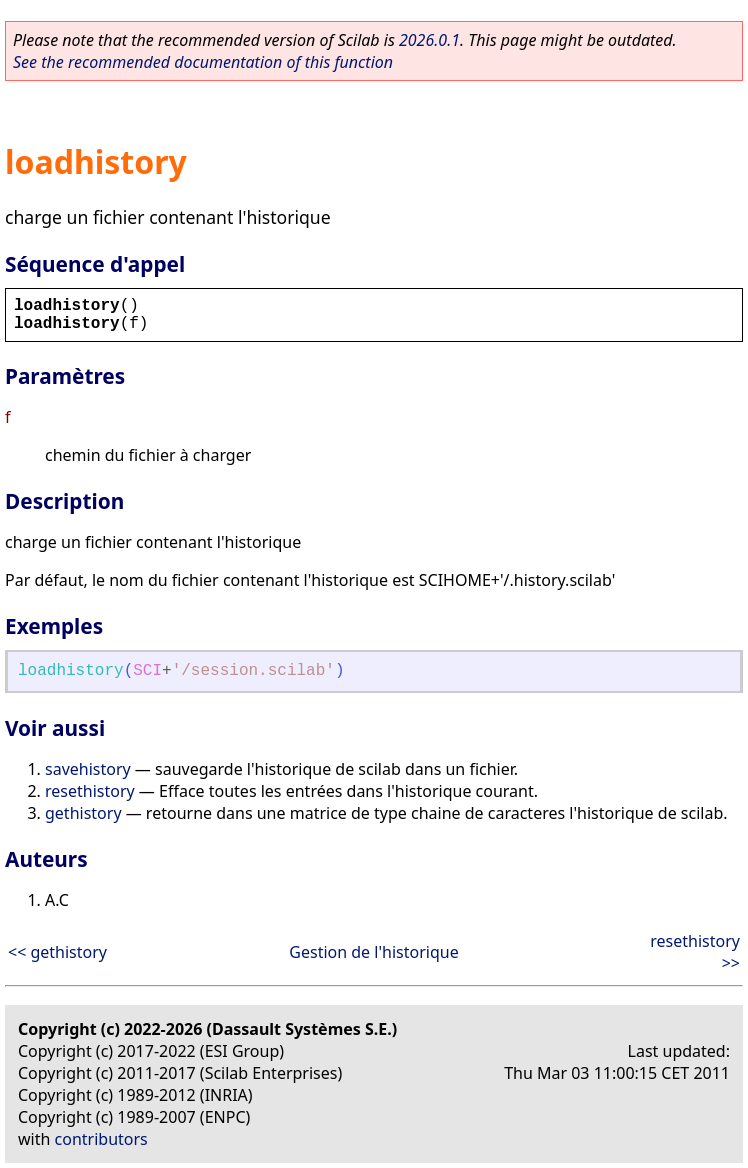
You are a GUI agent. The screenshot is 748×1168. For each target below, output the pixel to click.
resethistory (90, 791)
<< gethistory (57, 952)
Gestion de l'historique (373, 952)
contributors (101, 1139)
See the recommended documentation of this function (203, 62)
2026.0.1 (429, 40)
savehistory (88, 769)
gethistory (83, 813)
